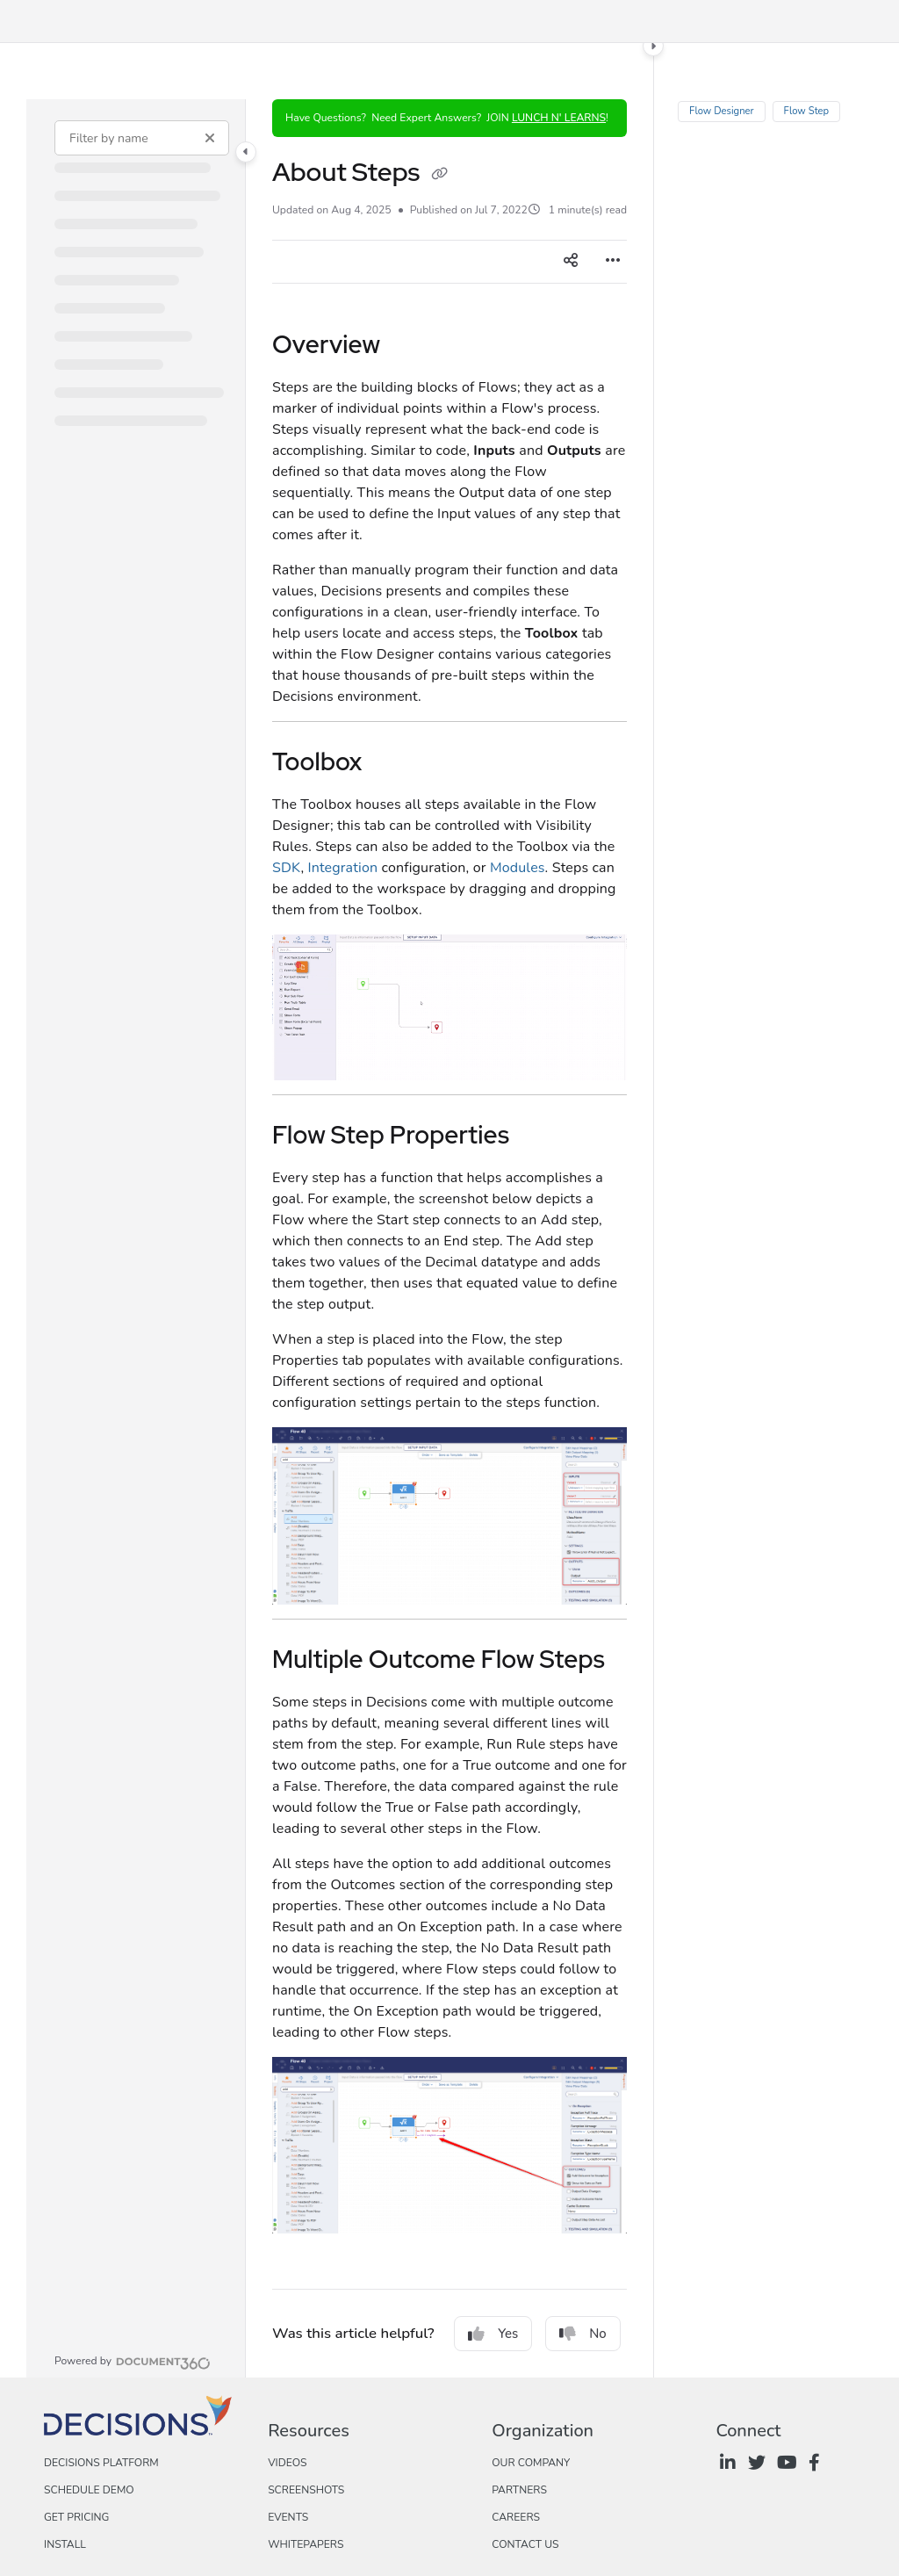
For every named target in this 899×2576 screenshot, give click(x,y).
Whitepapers (305, 2544)
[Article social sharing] (571, 262)
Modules (517, 867)
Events (288, 2517)
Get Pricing (76, 2517)
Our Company (531, 2463)
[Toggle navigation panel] (245, 151)
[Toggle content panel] (653, 45)
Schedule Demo (89, 2490)
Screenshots (306, 2490)
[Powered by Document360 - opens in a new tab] (132, 2361)
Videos (287, 2463)
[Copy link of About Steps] (439, 175)
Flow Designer (721, 111)
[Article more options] (613, 262)
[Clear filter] (210, 138)
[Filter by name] (141, 137)
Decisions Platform (101, 2463)
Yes (493, 2333)
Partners (519, 2490)
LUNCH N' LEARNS (559, 118)
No (583, 2333)
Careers (516, 2517)
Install (65, 2544)
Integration (342, 867)
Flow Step (806, 111)
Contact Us (525, 2544)
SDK (286, 867)
